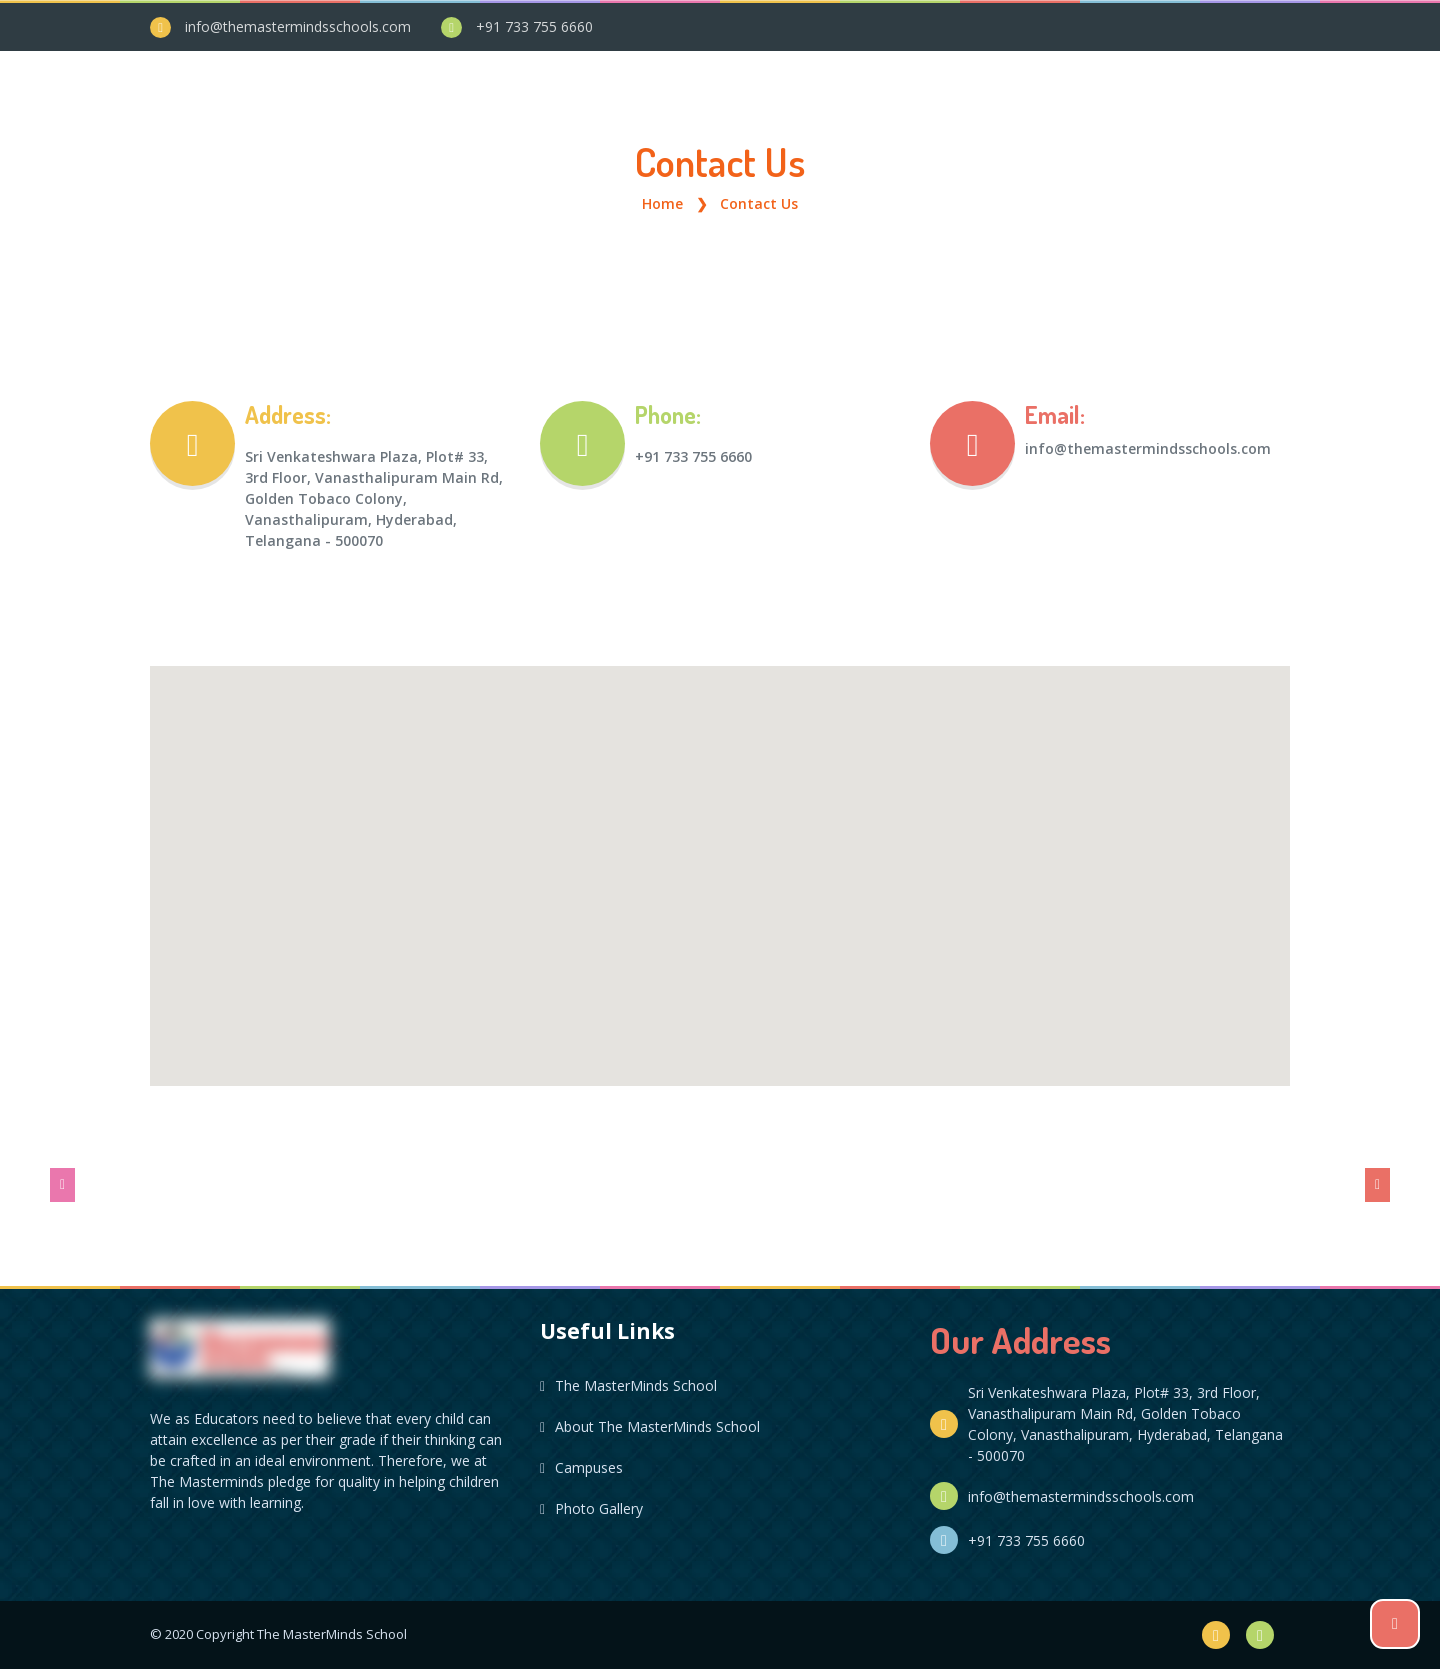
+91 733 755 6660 (534, 26)
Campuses (581, 1467)
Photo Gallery (591, 1508)
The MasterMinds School (628, 1385)
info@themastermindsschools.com (298, 26)
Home (662, 203)
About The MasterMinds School (650, 1426)
